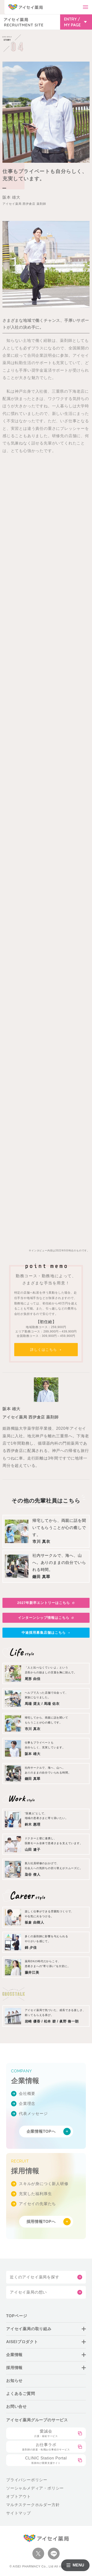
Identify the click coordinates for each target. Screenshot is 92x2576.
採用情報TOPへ (41, 2221)
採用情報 (14, 2368)
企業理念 (27, 2103)
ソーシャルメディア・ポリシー (35, 2488)
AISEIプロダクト (22, 2342)
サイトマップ (18, 2513)
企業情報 (14, 2355)
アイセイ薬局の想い (28, 2292)
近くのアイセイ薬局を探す (34, 2277)
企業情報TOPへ (41, 2131)
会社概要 (27, 2093)
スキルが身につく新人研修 (43, 2184)
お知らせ (14, 2381)
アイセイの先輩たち (37, 2204)
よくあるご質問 (20, 2394)
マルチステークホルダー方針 (33, 2505)
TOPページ (16, 2316)
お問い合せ (16, 2406)
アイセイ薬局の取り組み (29, 2329)
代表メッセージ (33, 2113)
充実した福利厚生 (35, 2194)
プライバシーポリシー (26, 2480)
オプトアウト (18, 2496)
